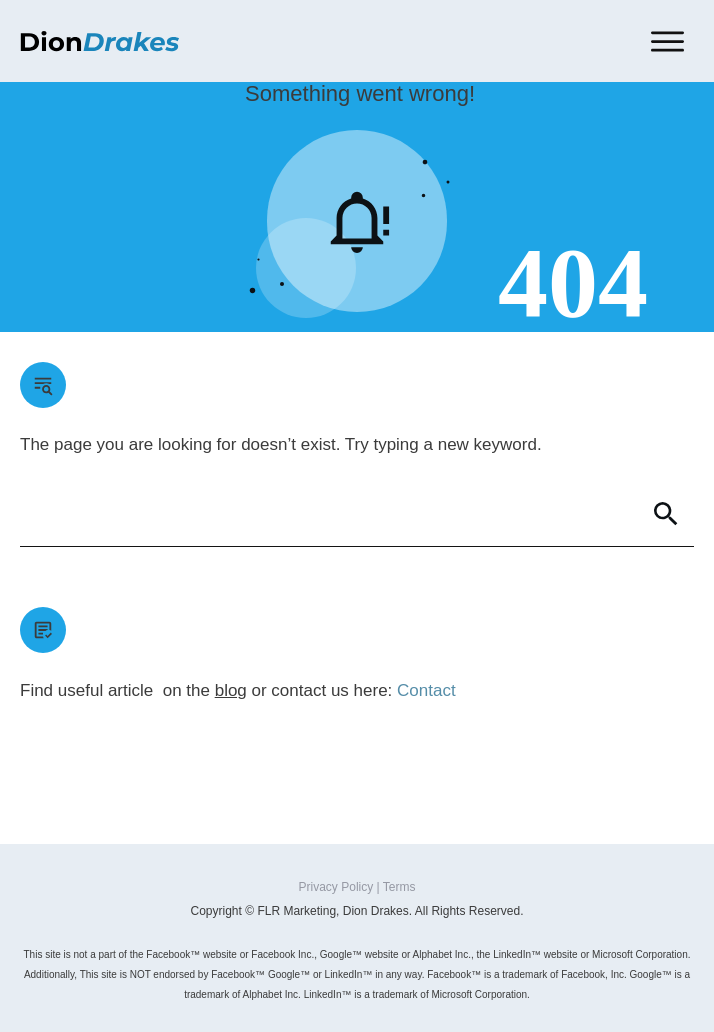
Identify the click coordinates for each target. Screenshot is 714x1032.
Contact (426, 690)
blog (231, 690)
